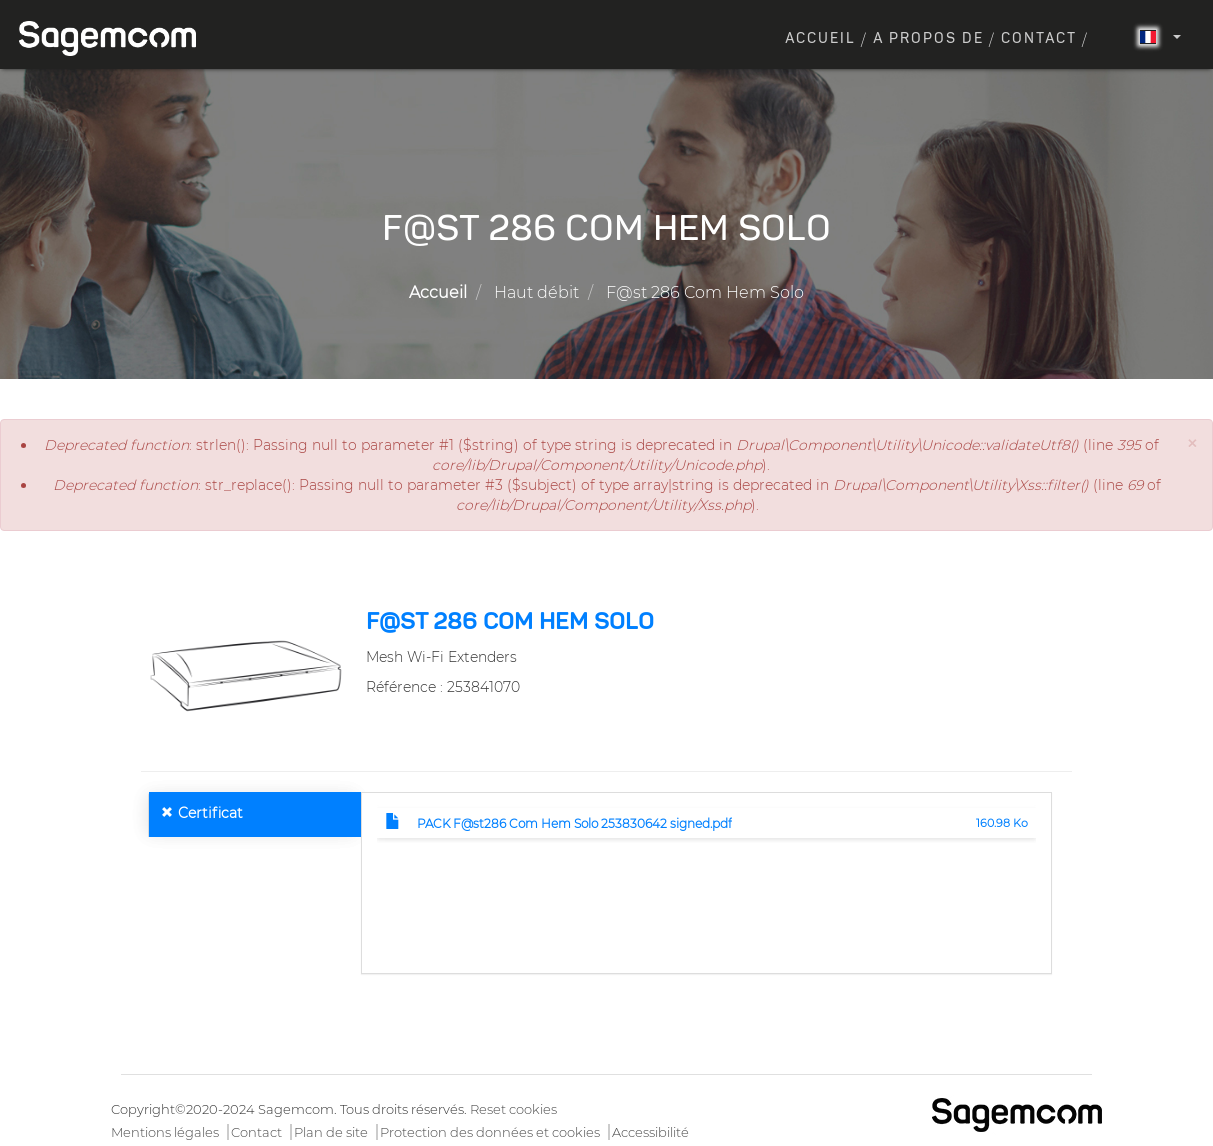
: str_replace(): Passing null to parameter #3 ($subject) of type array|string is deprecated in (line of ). (607, 495)
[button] (1192, 443)
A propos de (928, 39)
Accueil (820, 39)
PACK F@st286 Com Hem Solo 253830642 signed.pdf (574, 823)
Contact (1039, 39)
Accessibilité (650, 1132)
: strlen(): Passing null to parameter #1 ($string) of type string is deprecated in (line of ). (601, 455)
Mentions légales (165, 1132)
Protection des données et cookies (490, 1132)
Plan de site (331, 1132)
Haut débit (536, 292)
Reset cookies (513, 1109)
